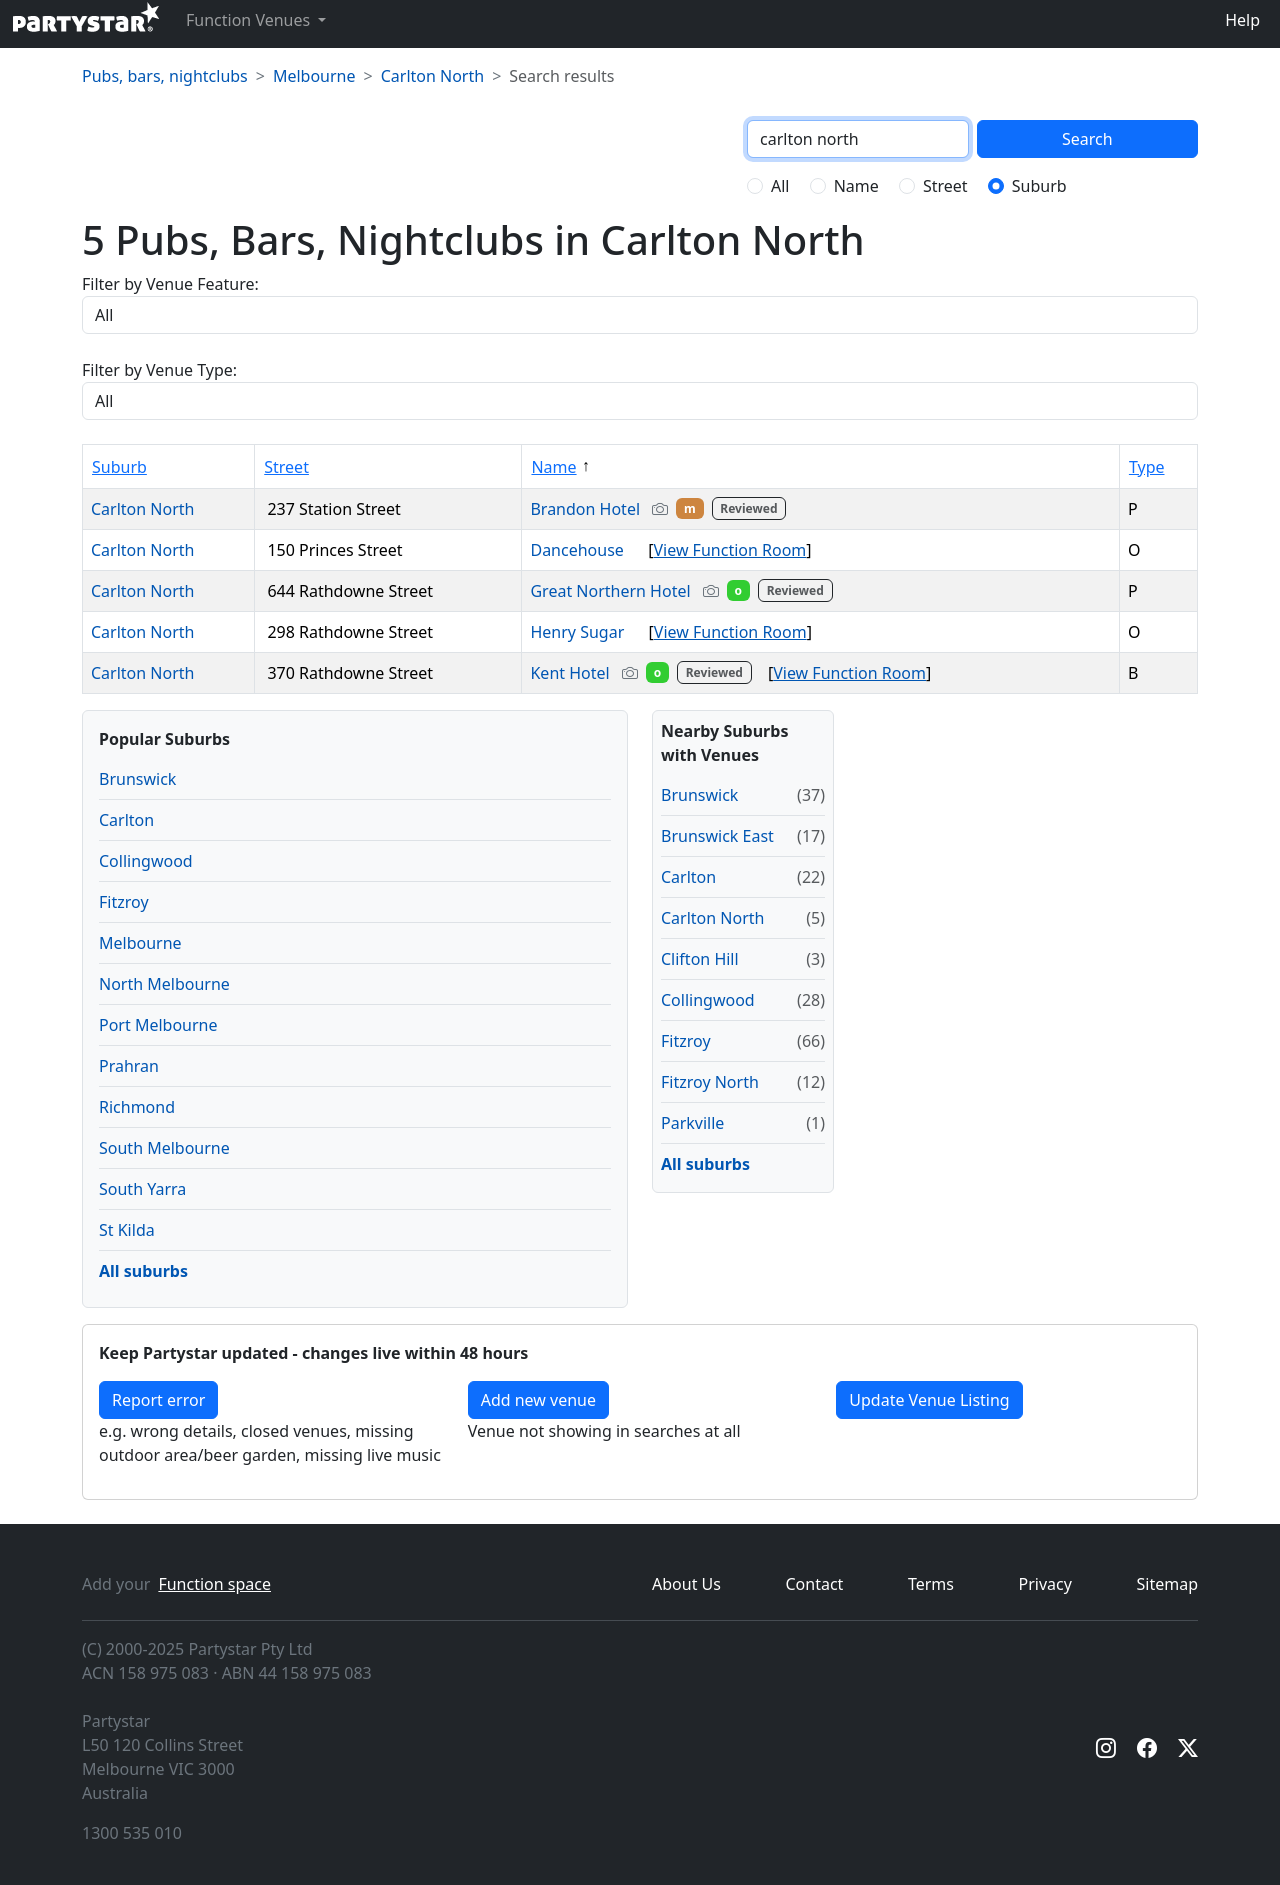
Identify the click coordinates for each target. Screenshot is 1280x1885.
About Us (686, 1584)
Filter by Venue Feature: (170, 284)
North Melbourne (164, 984)
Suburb (1039, 186)
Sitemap (1168, 1584)
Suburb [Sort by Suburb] (119, 467)
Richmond (137, 1107)
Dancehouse (585, 550)
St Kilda (127, 1230)
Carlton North (432, 76)
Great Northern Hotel (683, 591)
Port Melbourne (158, 1025)
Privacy (1045, 1584)
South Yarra (142, 1189)
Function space (214, 1584)
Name (856, 186)
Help (1242, 20)
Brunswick (137, 779)
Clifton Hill (700, 959)
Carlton (126, 820)
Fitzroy (124, 902)
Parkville (692, 1123)
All (780, 186)
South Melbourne (164, 1148)
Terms (931, 1584)
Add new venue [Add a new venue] (538, 1400)
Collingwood (146, 861)
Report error (158, 1400)
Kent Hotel (644, 673)
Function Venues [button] (250, 20)
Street (945, 186)
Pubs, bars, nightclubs (165, 76)
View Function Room (729, 550)
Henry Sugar (585, 632)
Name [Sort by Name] (553, 467)
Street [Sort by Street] (286, 467)
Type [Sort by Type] (1147, 467)
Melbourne (314, 76)
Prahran (129, 1066)
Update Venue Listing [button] (929, 1400)
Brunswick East (717, 836)
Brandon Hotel (660, 509)
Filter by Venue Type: (159, 370)
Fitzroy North (710, 1082)
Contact (815, 1584)
